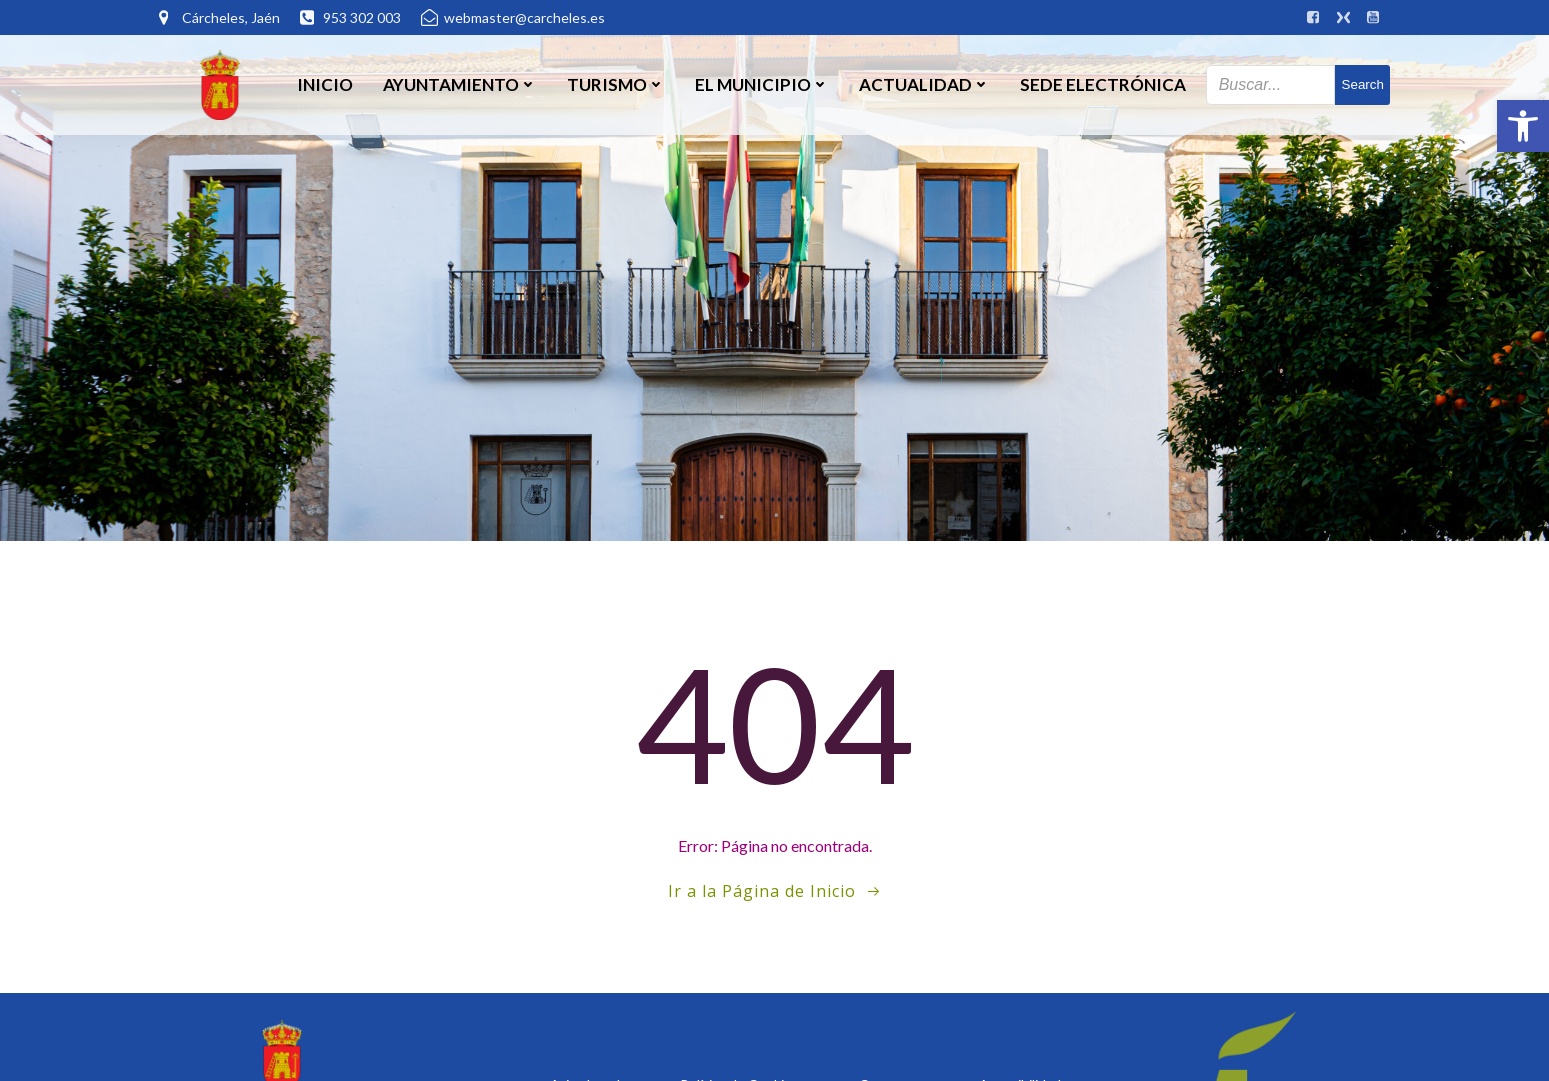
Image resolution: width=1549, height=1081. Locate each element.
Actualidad (924, 84)
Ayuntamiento (460, 84)
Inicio (325, 84)
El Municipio (762, 84)
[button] (1523, 126)
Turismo (616, 84)
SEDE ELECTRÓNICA (1103, 84)
